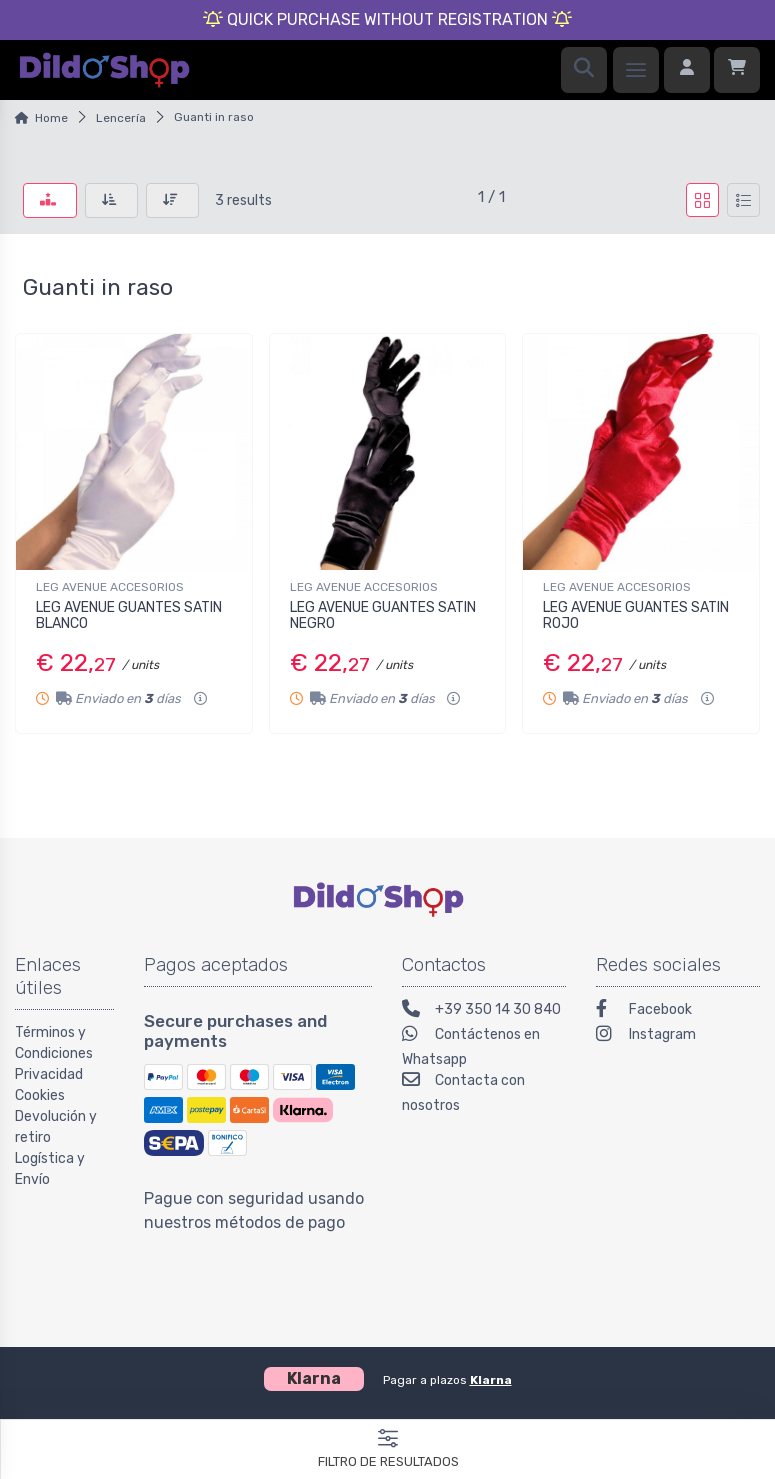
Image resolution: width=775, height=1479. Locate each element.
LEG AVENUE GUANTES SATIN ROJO (636, 616)
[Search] (584, 70)
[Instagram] (678, 1036)
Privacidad (49, 1074)
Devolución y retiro (56, 1127)
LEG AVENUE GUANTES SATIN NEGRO (383, 616)
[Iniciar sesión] (687, 70)
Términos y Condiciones (54, 1043)
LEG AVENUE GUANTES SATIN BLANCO (129, 616)
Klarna (491, 1380)
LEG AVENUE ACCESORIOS (110, 587)
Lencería (121, 118)
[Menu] (636, 70)
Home (51, 118)
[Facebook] (678, 1011)
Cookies (40, 1095)
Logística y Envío (50, 1169)
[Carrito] (737, 70)
